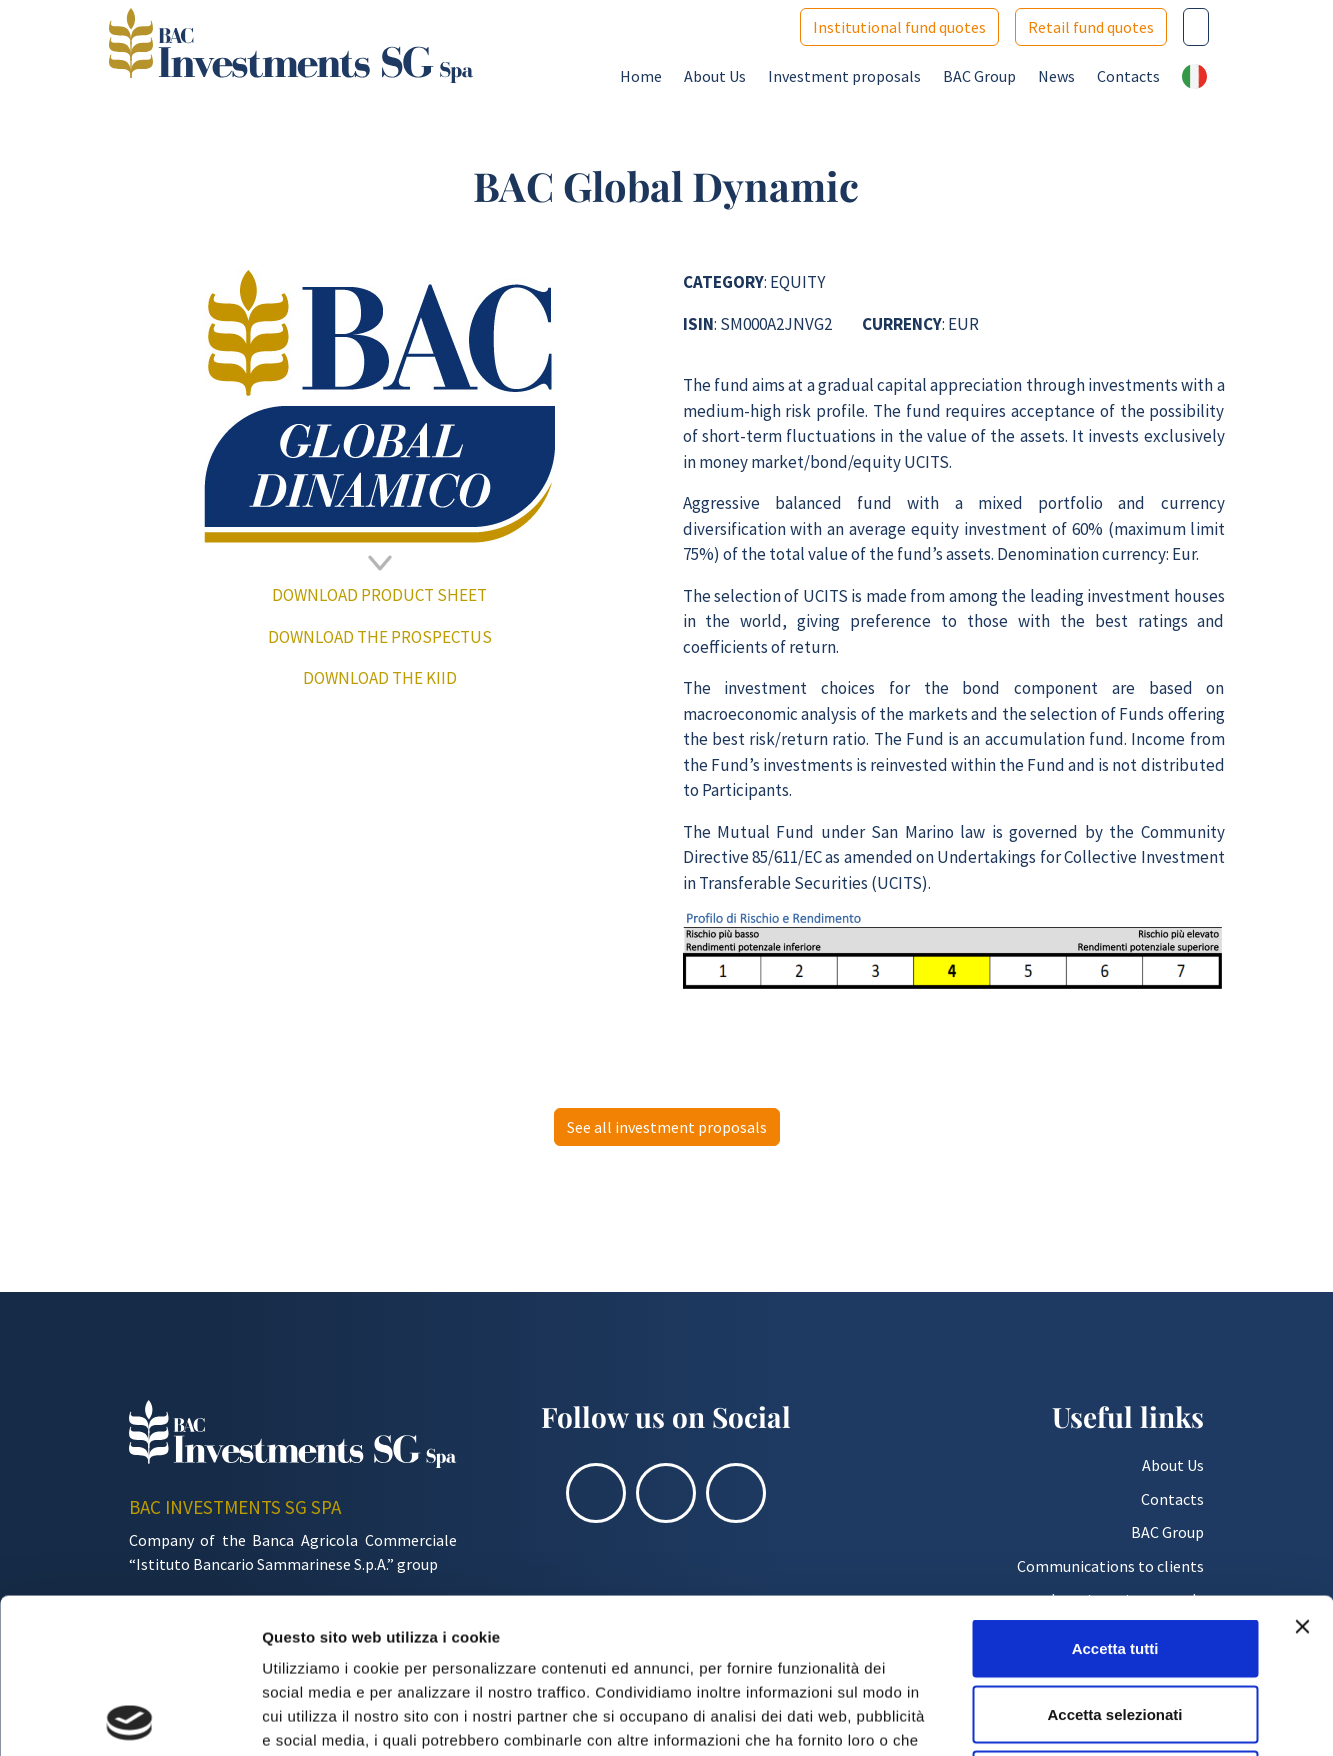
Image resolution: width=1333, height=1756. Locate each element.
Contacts (1128, 76)
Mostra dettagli (1052, 1716)
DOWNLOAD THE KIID (380, 678)
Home (641, 76)
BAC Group (979, 76)
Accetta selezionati (1114, 1559)
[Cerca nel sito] (1196, 27)
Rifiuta (1115, 1624)
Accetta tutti (1115, 1493)
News (1056, 76)
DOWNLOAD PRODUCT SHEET (379, 595)
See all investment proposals (667, 1127)
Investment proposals (844, 76)
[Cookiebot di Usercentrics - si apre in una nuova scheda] (129, 1717)
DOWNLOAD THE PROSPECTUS (380, 637)
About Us (715, 76)
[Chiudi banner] (1302, 1472)
